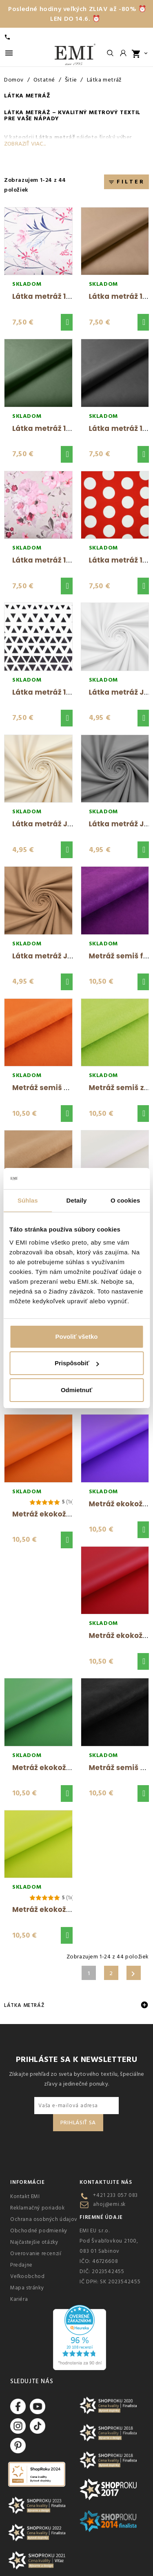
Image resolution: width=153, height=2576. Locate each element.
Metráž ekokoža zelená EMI (62, 1768)
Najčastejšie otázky (34, 2242)
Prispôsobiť (77, 1363)
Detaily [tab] (77, 1200)
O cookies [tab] (125, 1200)
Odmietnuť (76, 1389)
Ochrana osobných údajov (44, 2219)
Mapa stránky (27, 2287)
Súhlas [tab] (28, 1200)
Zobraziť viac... (25, 144)
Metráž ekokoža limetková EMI (68, 1909)
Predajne (21, 2265)
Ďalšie (133, 1974)
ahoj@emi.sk (109, 2204)
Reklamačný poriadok (37, 2208)
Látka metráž (24, 2005)
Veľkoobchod (27, 2276)
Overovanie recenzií (35, 2253)
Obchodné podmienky (38, 2230)
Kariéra (19, 2299)
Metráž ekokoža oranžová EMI (67, 1514)
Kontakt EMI (25, 2196)
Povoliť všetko (76, 1336)
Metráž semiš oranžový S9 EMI (68, 1088)
